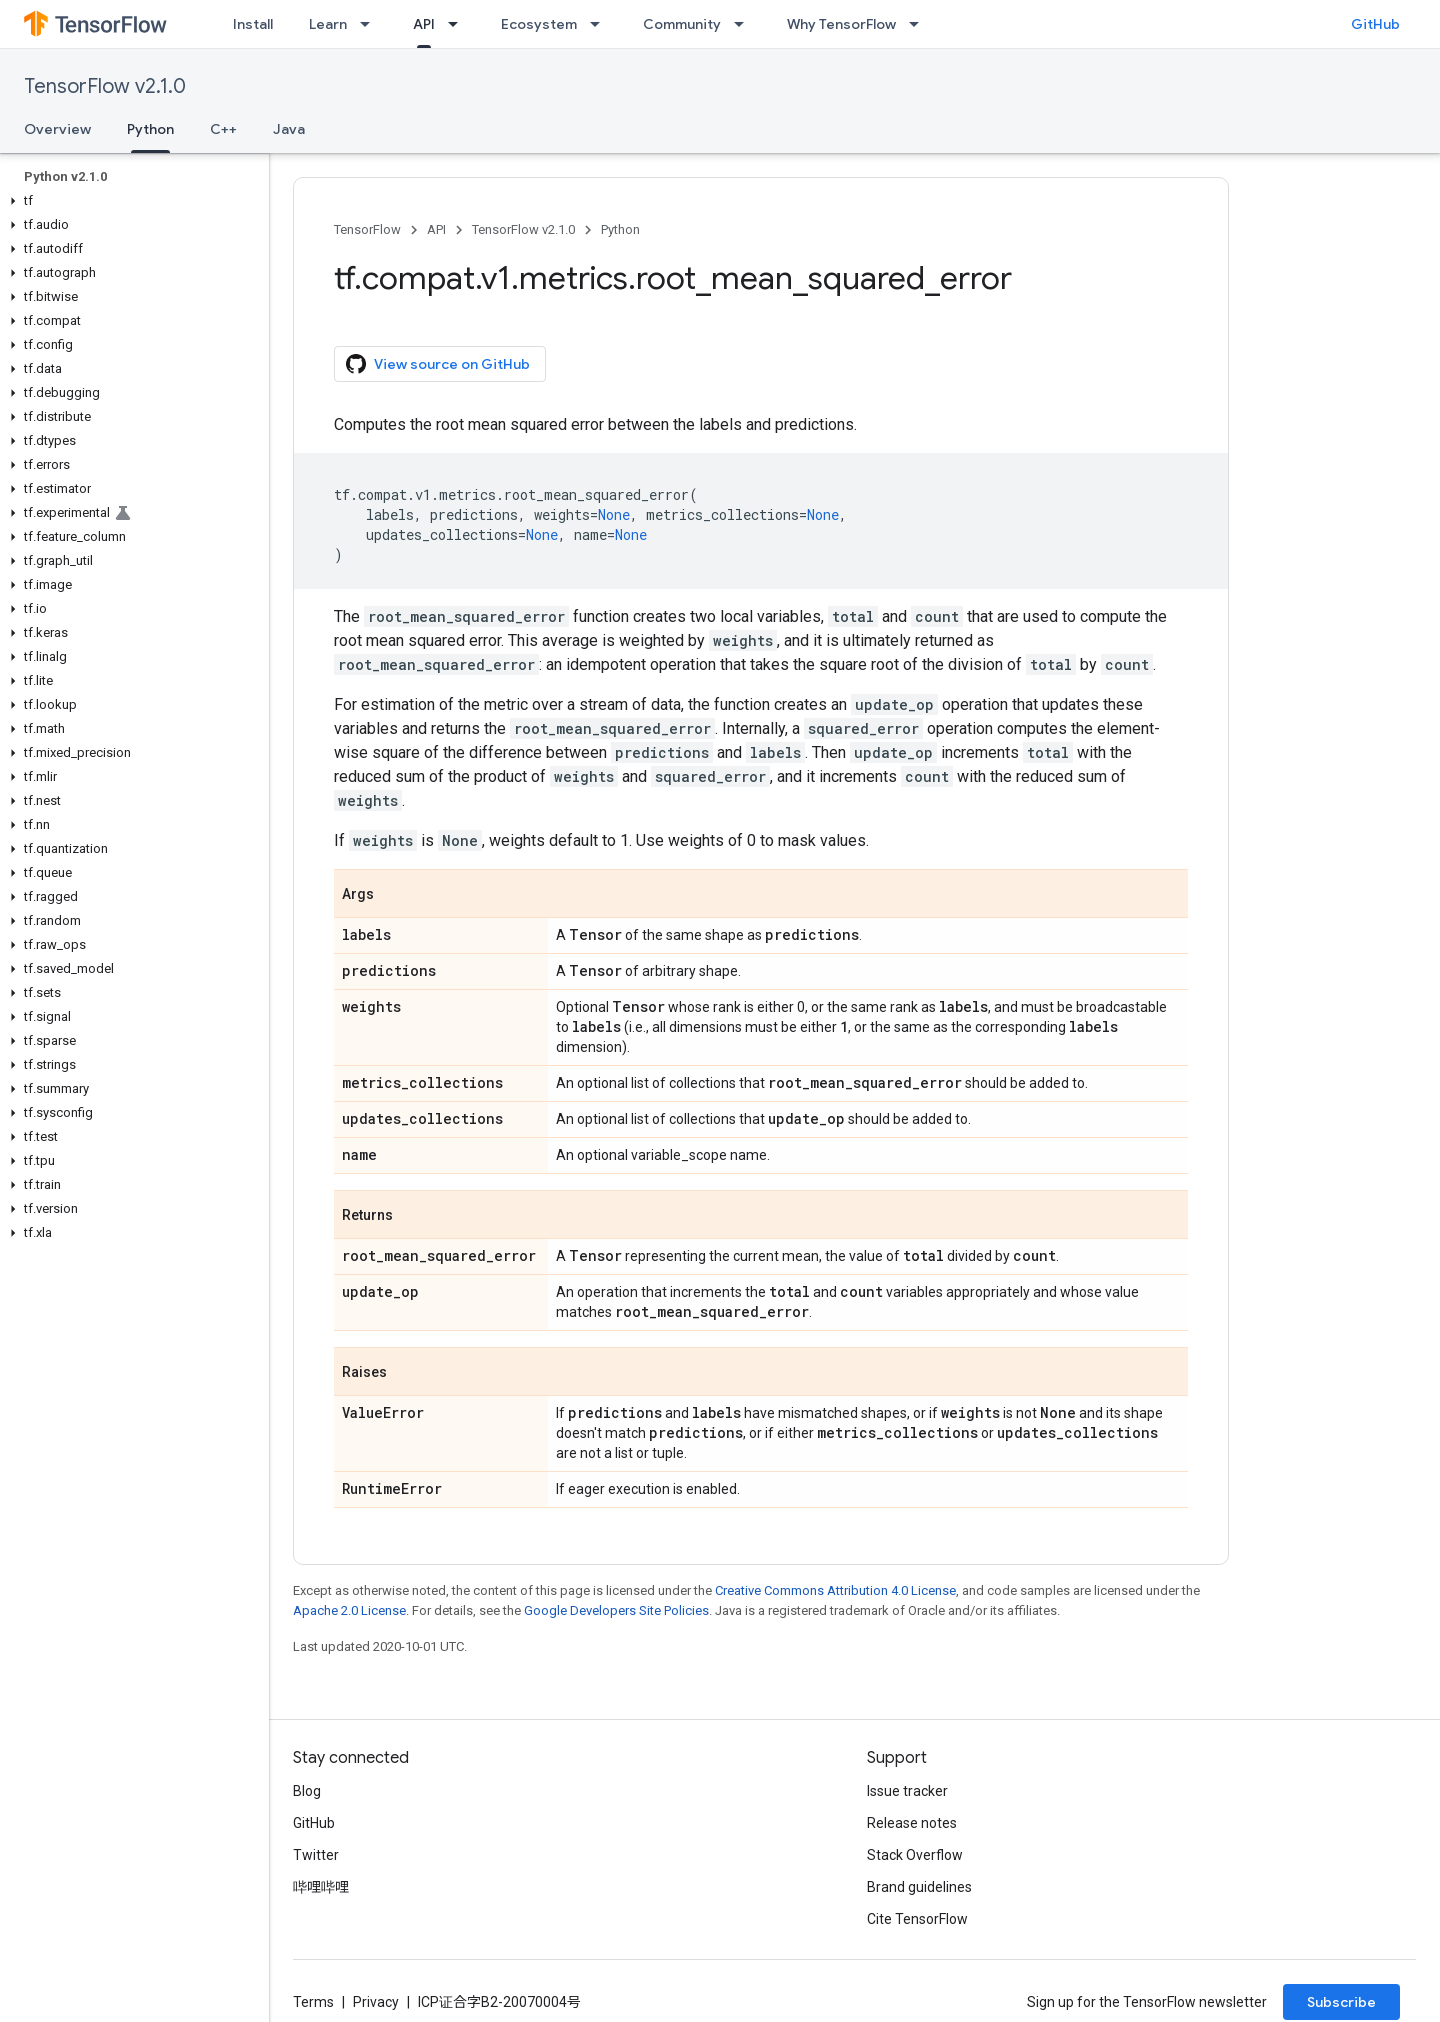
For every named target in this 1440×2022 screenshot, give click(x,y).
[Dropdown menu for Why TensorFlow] (920, 24)
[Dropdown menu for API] (459, 24)
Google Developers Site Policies (616, 1610)
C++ (223, 129)
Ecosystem (539, 24)
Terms (313, 2002)
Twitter (316, 1855)
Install (253, 24)
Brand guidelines (919, 1887)
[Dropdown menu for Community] (745, 24)
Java (289, 129)
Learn (328, 24)
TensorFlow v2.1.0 (105, 86)
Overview (57, 129)
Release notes (912, 1823)
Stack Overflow (915, 1855)
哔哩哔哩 (321, 1887)
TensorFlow (367, 229)
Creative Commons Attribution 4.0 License (835, 1590)
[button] (130, 201)
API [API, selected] (424, 24)
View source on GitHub (438, 364)
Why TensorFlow (841, 24)
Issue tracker (907, 1791)
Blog (307, 1791)
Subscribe (1341, 2002)
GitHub (1375, 24)
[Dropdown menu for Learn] (371, 24)
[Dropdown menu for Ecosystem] (601, 24)
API (436, 229)
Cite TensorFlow (917, 1919)
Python (620, 229)
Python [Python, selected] (150, 129)
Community (682, 24)
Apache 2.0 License (349, 1610)
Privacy (376, 2002)
